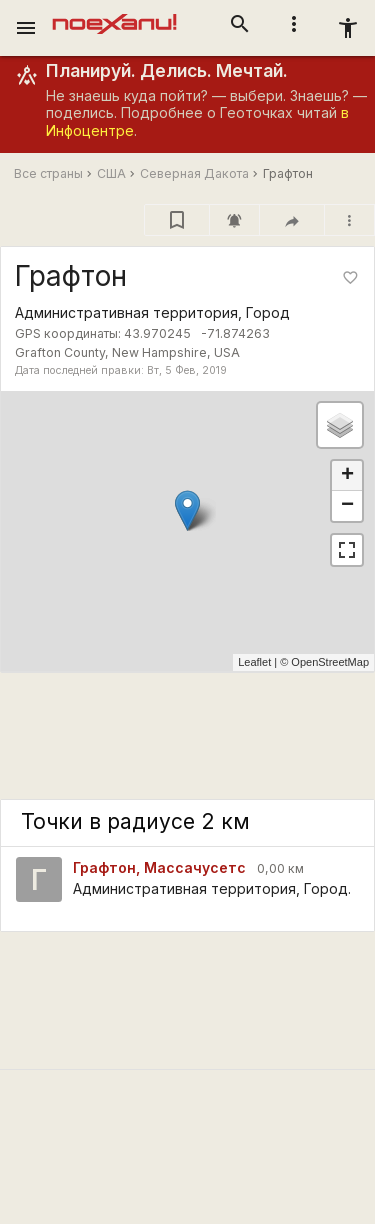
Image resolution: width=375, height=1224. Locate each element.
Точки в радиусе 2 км (135, 821)
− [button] (347, 506)
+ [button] (347, 476)
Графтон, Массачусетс (159, 867)
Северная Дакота (194, 173)
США (111, 173)
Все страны (48, 173)
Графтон (288, 173)
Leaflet (254, 662)
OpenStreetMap (330, 662)
